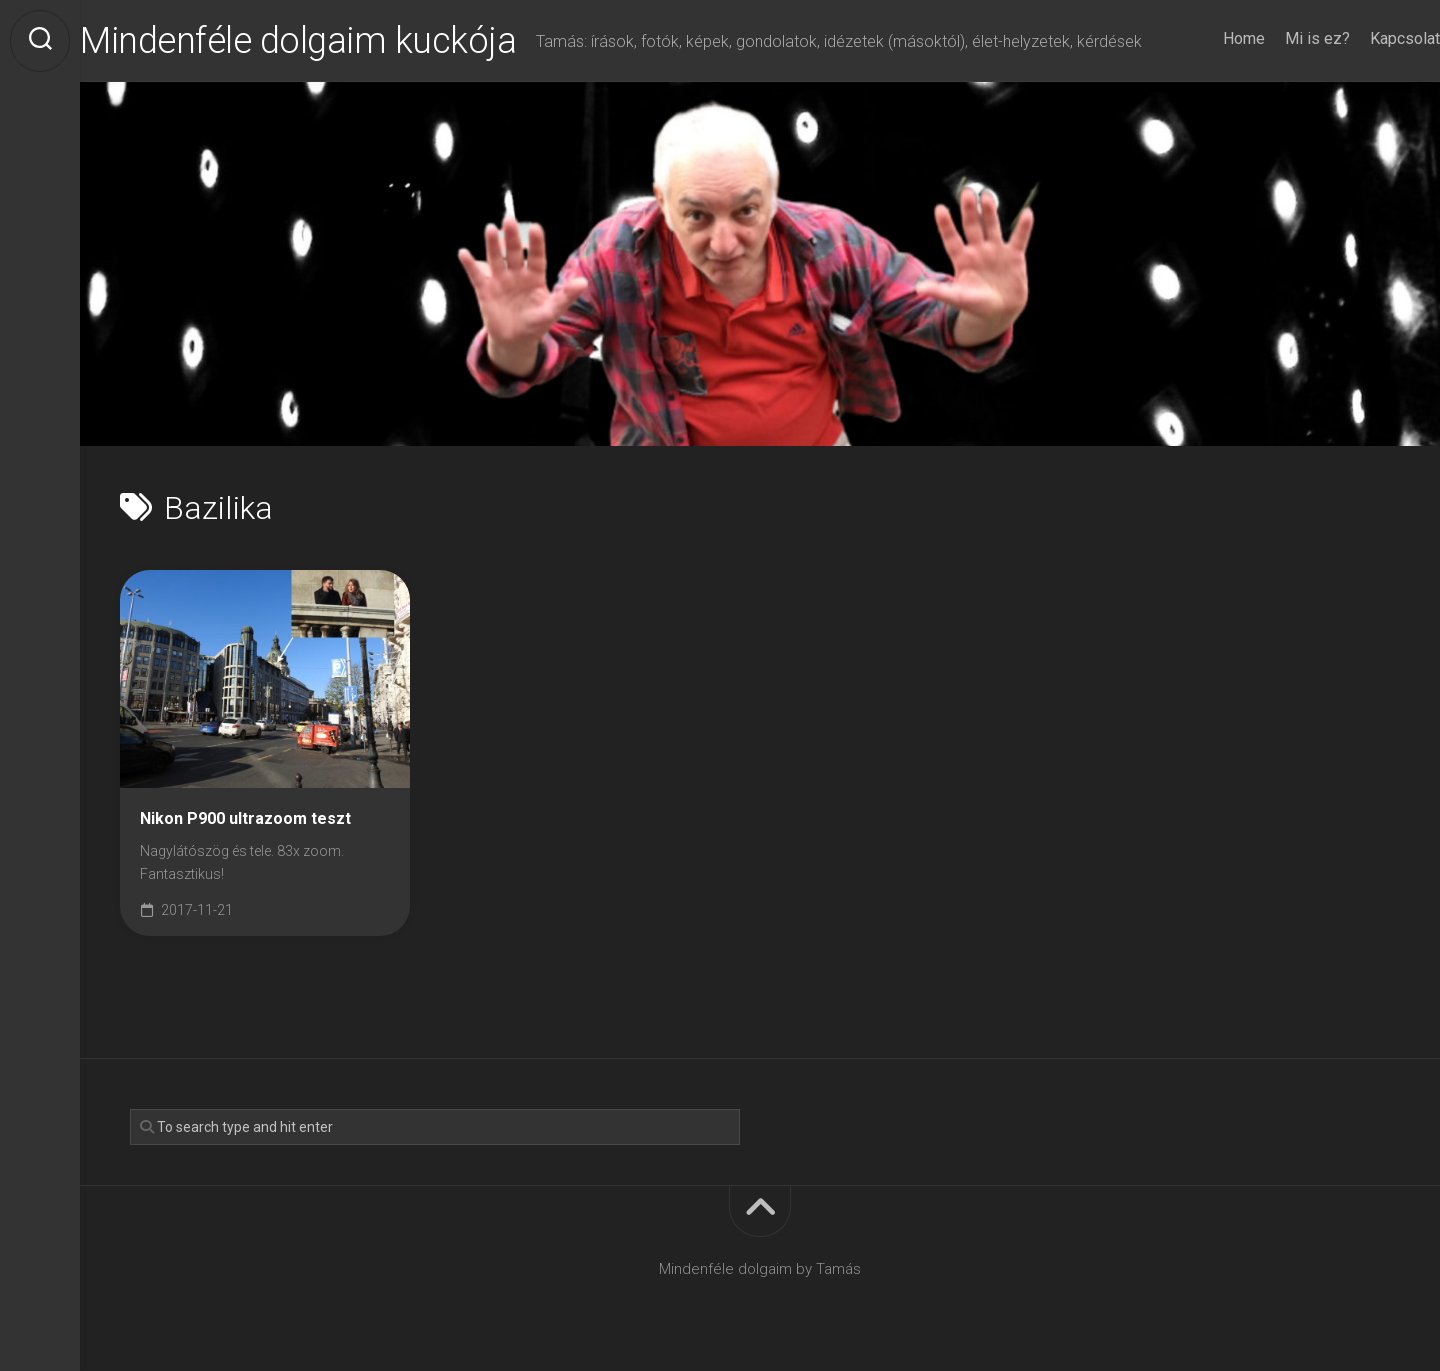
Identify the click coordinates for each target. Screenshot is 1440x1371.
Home (1204, 38)
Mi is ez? (1277, 38)
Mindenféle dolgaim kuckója (338, 41)
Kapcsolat (1365, 38)
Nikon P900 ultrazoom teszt (245, 818)
